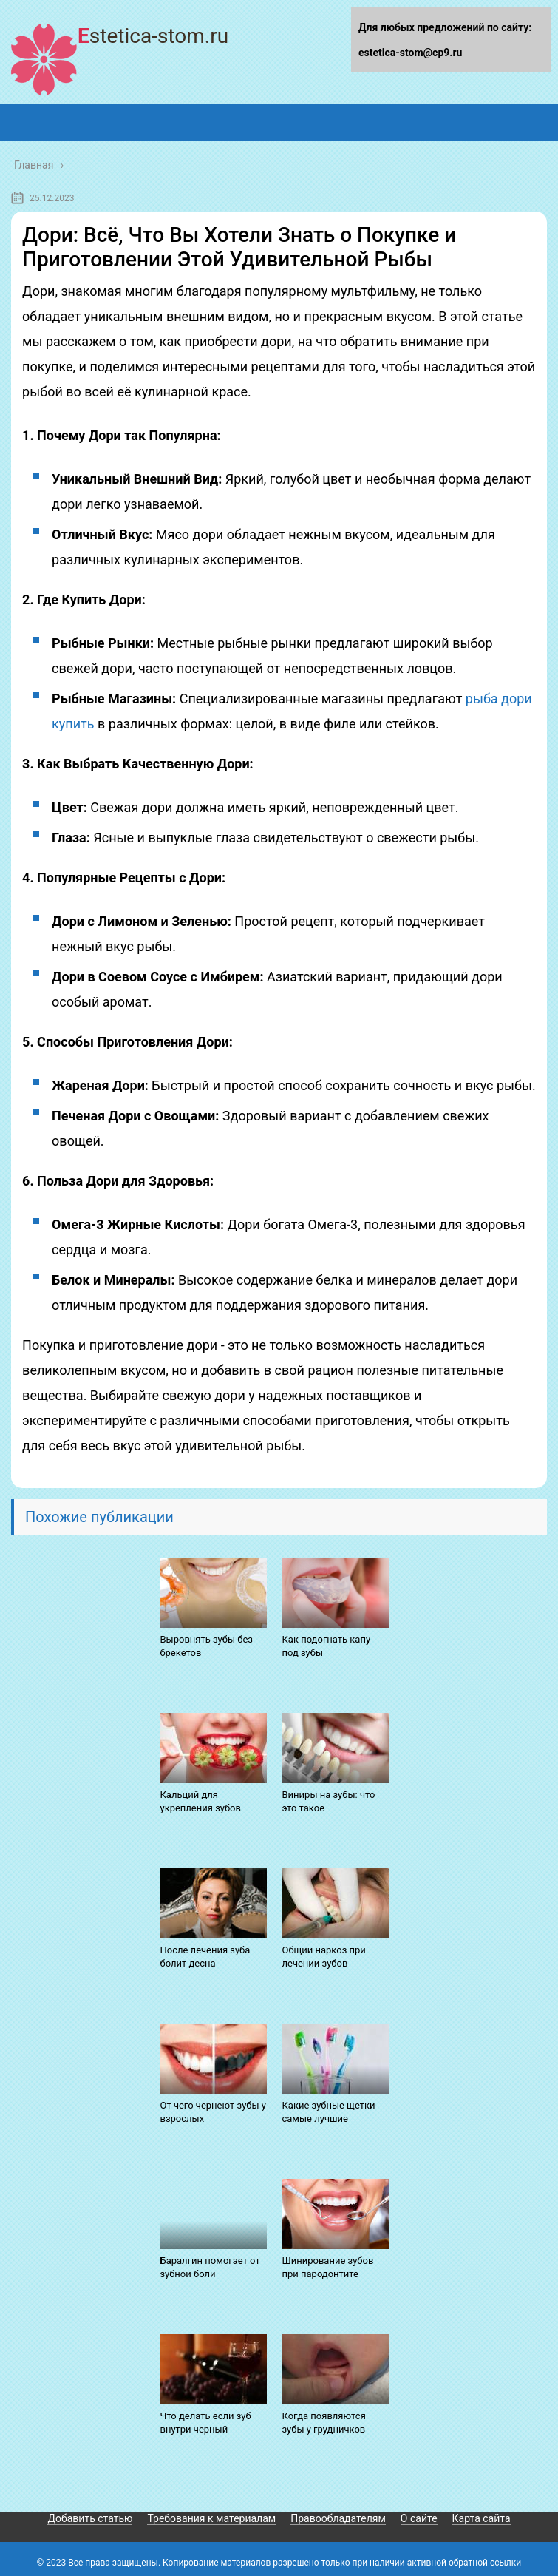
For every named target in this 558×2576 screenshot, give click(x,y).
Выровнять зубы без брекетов (206, 1646)
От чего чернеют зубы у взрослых (213, 2112)
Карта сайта (481, 2518)
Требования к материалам (211, 2518)
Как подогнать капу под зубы (326, 1646)
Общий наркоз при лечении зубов (323, 1956)
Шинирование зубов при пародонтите (327, 2267)
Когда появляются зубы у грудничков (323, 2422)
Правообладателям (338, 2518)
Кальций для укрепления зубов (200, 1801)
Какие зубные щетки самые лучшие (328, 2112)
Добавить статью (89, 2518)
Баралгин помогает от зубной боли (209, 2267)
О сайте (419, 2518)
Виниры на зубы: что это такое (328, 1801)
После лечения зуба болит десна (205, 1956)
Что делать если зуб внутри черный (205, 2422)
